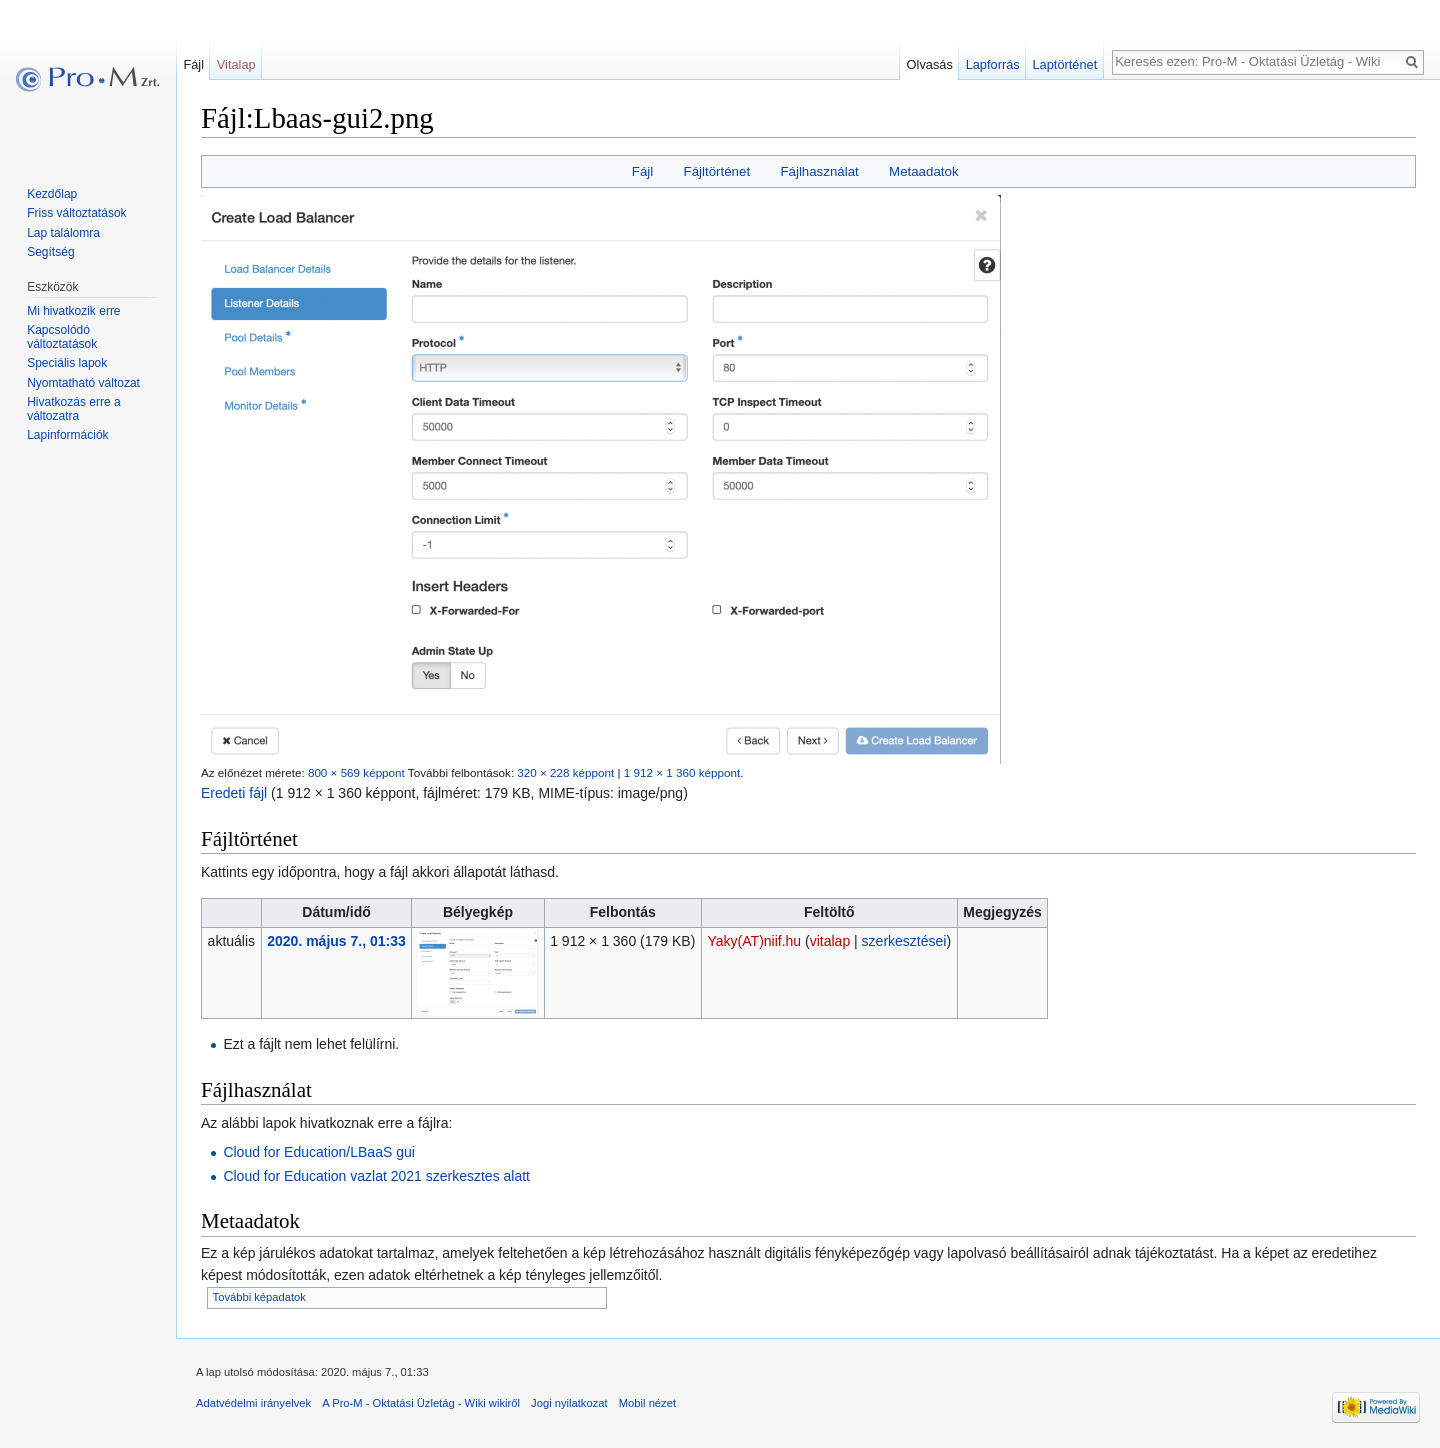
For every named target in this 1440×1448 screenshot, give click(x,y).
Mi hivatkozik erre (73, 311)
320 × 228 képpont (565, 772)
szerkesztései (904, 941)
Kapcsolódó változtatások (62, 337)
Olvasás (930, 64)
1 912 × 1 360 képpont (682, 772)
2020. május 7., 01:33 (336, 941)
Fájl (642, 171)
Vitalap (236, 64)
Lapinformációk (67, 435)
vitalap (830, 941)
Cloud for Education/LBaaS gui (318, 1152)
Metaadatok (923, 171)
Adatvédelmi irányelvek (253, 1403)
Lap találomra (63, 233)
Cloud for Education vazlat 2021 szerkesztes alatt (376, 1176)
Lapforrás (993, 64)
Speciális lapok (67, 363)
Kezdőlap (52, 194)
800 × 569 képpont (356, 772)
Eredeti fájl (234, 793)
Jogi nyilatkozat (569, 1403)
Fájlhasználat (819, 171)
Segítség (50, 252)
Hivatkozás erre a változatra (73, 409)
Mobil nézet (647, 1403)
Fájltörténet (717, 171)
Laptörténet (1064, 64)
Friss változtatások (76, 213)
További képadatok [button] (259, 1297)
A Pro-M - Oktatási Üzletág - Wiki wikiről (421, 1403)
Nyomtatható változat (83, 383)
